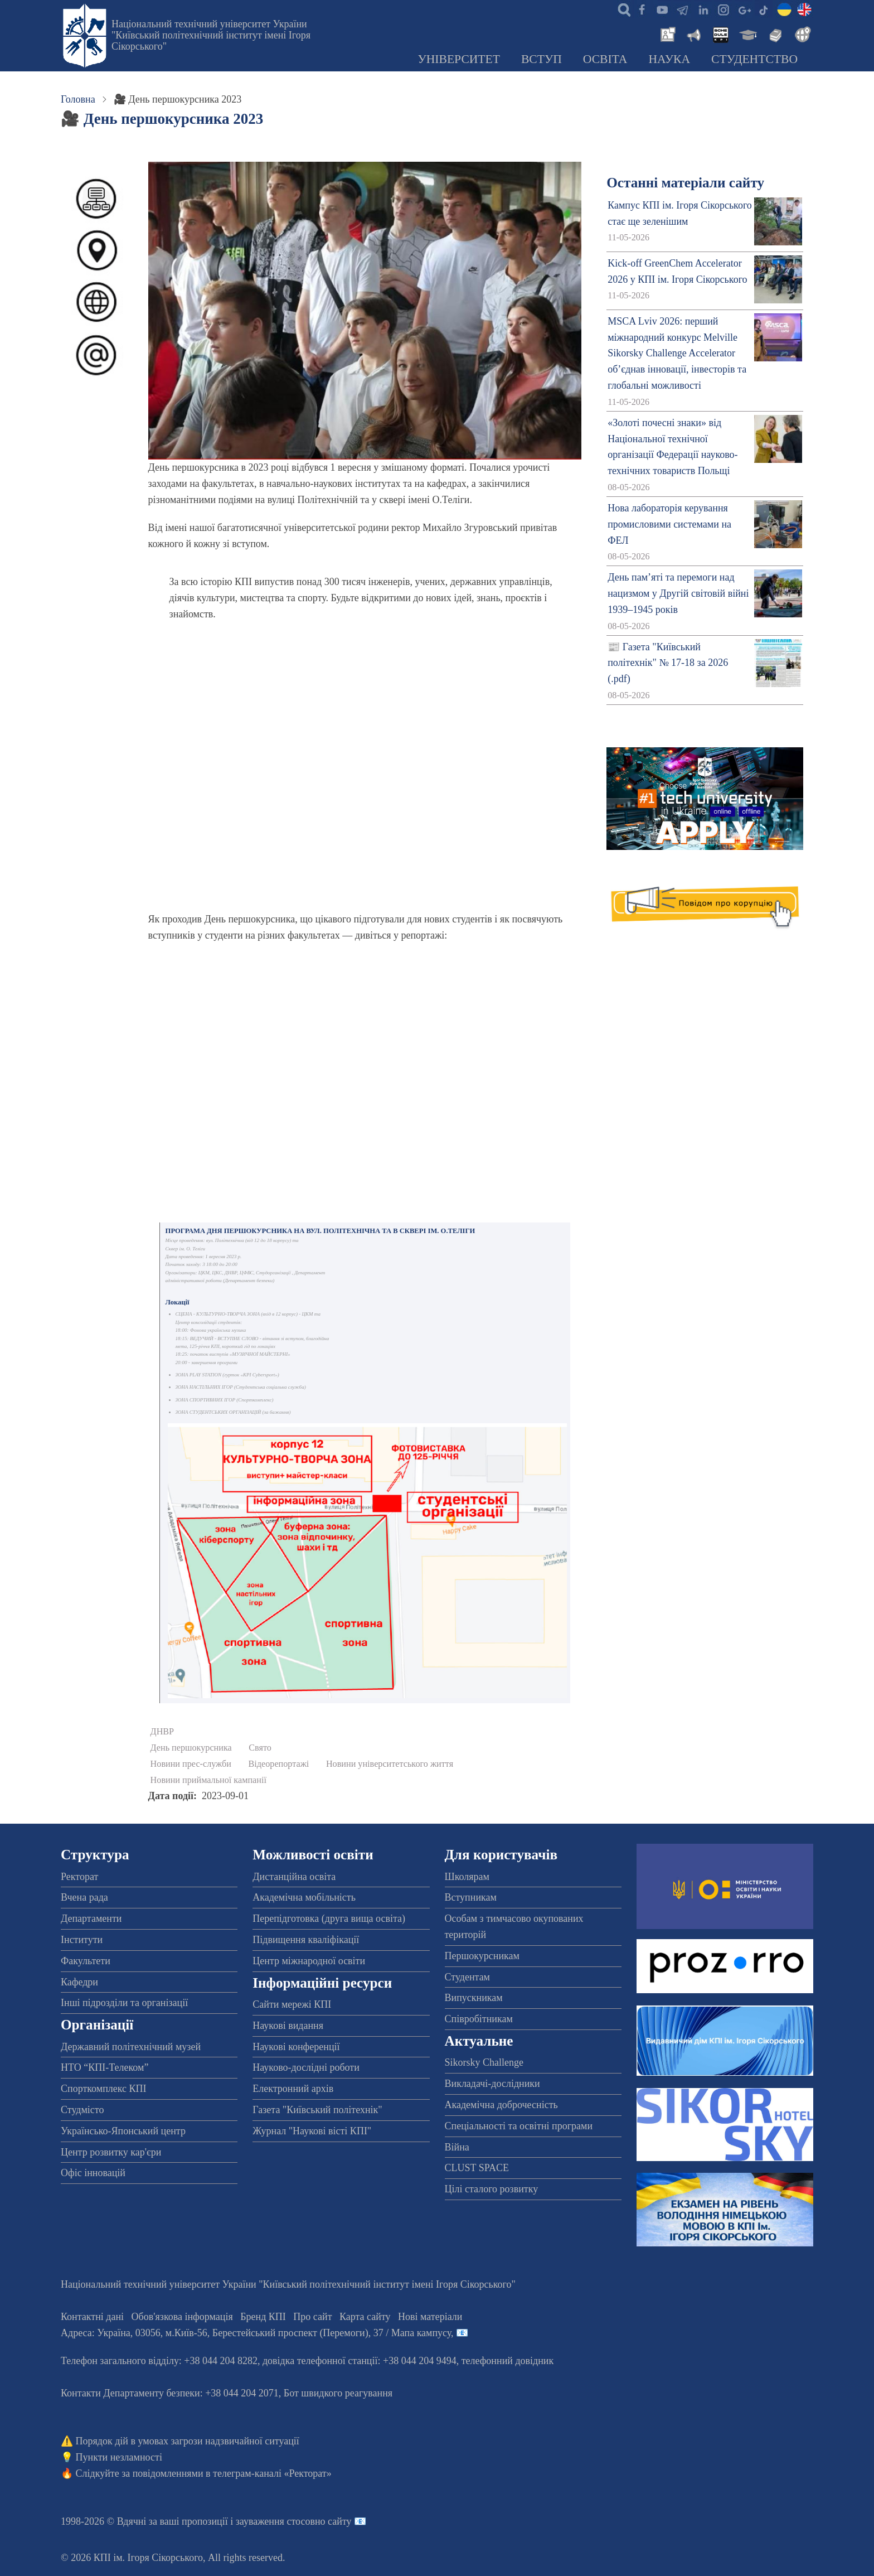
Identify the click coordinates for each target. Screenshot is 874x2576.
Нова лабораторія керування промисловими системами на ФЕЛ (669, 524)
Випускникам (474, 1997)
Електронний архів (293, 2088)
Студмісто (82, 2109)
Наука (669, 59)
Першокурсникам (482, 1955)
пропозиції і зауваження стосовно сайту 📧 (274, 2521)
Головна (78, 99)
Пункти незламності (119, 2457)
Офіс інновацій (93, 2172)
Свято (260, 1748)
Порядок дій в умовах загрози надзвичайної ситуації (187, 2441)
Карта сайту (365, 2316)
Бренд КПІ (263, 2316)
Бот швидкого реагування (338, 2393)
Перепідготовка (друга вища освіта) (329, 1918)
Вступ (541, 59)
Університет (458, 59)
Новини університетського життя (389, 1764)
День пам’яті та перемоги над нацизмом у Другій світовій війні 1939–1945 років (678, 593)
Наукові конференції (296, 2046)
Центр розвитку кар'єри (111, 2152)
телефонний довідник (508, 2360)
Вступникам (471, 1897)
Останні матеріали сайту (685, 182)
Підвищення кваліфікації (306, 1939)
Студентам (468, 1977)
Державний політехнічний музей (131, 2046)
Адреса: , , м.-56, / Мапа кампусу (256, 2332)
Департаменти (91, 1918)
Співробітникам (479, 2018)
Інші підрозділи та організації (124, 2002)
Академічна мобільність (304, 1897)
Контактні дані (92, 2316)
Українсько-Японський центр (123, 2131)
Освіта (605, 59)
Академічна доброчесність (501, 2104)
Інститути (82, 1939)
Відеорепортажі (279, 1764)
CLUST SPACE (477, 2167)
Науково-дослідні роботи (306, 2067)
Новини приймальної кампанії (208, 1780)
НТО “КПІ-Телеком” (104, 2067)
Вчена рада (84, 1897)
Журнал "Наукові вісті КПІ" (312, 2131)
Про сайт (312, 2316)
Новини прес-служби (190, 1764)
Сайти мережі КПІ (292, 2004)
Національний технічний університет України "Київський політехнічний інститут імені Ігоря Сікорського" (210, 35)
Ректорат (79, 1876)
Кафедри (79, 1982)
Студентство (754, 59)
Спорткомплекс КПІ (104, 2088)
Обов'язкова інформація (182, 2316)
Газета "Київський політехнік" (317, 2109)
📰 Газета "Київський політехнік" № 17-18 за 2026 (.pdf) (668, 663)
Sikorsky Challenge (484, 2062)
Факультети (85, 1960)
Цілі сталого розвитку (491, 2189)
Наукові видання (288, 2025)
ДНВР (162, 1732)
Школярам (467, 1876)
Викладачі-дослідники (492, 2083)
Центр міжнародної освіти (309, 1960)
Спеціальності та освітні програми (519, 2126)
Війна (457, 2147)
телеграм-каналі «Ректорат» (272, 2473)
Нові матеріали (430, 2316)
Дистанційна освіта (294, 1876)
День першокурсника (191, 1748)
